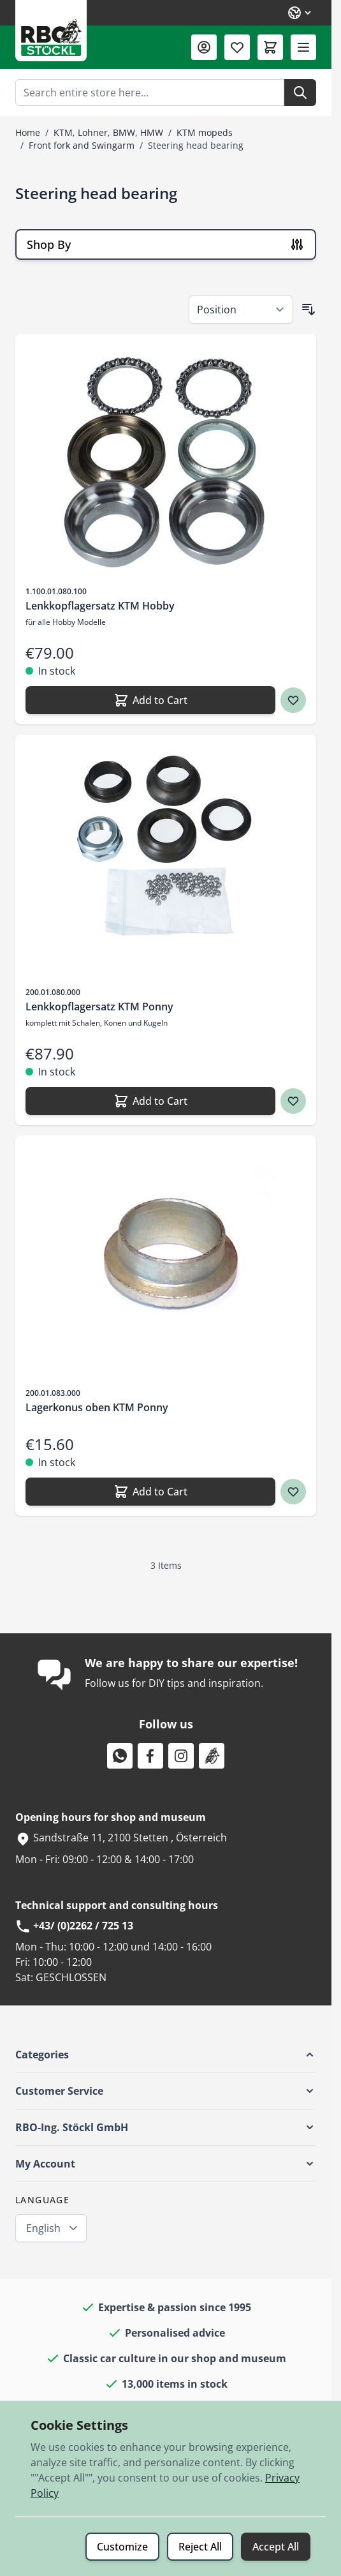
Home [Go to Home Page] (27, 132)
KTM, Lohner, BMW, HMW (108, 132)
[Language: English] (300, 13)
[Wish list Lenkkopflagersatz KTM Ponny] (293, 1101)
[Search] (300, 92)
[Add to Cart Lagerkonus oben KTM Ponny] (150, 1492)
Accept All (275, 2547)
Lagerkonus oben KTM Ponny (96, 1407)
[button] (165, 2054)
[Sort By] (241, 310)
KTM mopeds (205, 132)
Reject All (200, 2547)
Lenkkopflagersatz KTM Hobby (100, 605)
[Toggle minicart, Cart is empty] (270, 47)
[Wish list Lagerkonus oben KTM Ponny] (293, 1491)
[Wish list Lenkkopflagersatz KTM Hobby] (293, 700)
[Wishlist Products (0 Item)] (237, 47)
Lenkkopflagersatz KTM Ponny (99, 1006)
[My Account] (204, 47)
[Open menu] (303, 47)
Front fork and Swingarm (81, 145)
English (43, 2228)
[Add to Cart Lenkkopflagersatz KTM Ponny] (150, 1101)
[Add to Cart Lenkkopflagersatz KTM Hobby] (150, 700)
